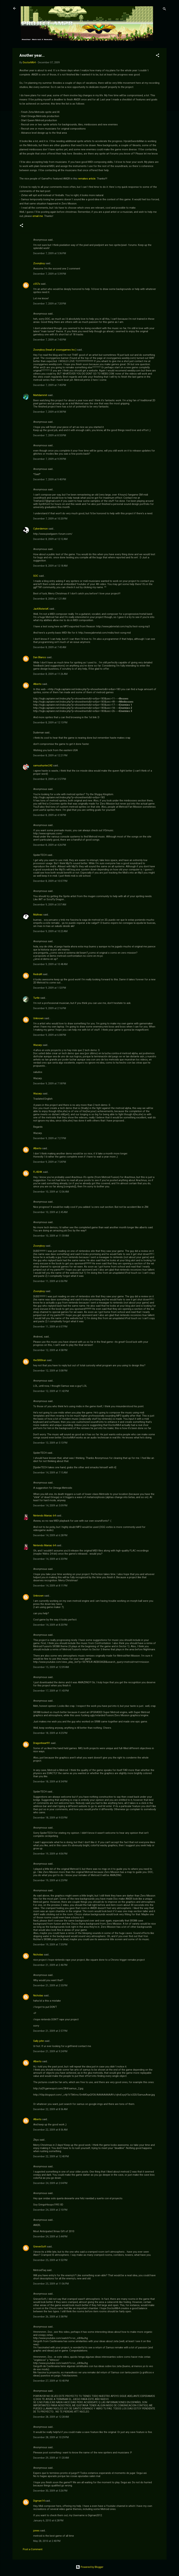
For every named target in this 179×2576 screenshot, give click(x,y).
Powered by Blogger (89, 2567)
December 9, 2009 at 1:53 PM (49, 987)
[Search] (164, 9)
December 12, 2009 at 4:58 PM (50, 1350)
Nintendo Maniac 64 (44, 1515)
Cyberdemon (40, 528)
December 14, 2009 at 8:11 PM (50, 1585)
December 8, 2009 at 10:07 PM (50, 881)
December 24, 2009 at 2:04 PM (50, 2183)
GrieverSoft (39, 2246)
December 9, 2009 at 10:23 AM (50, 931)
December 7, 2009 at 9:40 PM (49, 479)
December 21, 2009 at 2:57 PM (50, 2030)
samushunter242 (42, 765)
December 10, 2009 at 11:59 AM (51, 1235)
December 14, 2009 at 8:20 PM (50, 1624)
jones (36, 2530)
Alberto (37, 684)
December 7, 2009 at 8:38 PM (49, 411)
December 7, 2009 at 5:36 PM (49, 253)
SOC (35, 575)
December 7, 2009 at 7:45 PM (49, 385)
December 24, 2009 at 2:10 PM (50, 2209)
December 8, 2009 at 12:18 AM (50, 565)
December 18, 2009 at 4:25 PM (50, 1733)
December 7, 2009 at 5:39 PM (49, 273)
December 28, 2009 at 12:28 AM (51, 2416)
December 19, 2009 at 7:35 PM (50, 1944)
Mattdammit (40, 395)
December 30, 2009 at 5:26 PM (50, 2490)
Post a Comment (32, 2549)
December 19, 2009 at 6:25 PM (50, 1880)
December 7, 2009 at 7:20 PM (49, 303)
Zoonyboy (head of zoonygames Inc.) (54, 349)
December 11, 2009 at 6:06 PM (50, 1281)
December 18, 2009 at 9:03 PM (50, 1817)
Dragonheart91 (41, 1743)
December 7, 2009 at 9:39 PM (49, 459)
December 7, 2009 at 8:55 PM (49, 435)
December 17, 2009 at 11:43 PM (51, 1690)
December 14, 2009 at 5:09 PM (50, 1505)
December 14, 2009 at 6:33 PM (50, 1558)
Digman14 (38, 2500)
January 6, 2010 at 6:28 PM (48, 2520)
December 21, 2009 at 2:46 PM (50, 1965)
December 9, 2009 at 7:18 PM (49, 1083)
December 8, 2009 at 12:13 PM (50, 722)
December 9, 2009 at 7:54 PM (49, 1161)
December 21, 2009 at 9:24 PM (50, 2051)
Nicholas (38, 1954)
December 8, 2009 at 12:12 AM (50, 539)
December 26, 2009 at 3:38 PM (50, 2316)
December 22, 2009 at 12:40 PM (51, 2156)
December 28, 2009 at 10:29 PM (51, 2437)
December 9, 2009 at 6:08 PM (49, 1035)
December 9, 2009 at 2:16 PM (49, 1008)
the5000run (39, 1360)
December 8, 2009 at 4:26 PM (49, 844)
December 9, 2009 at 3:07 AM (49, 904)
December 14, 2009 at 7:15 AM (50, 1472)
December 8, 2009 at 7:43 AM (49, 647)
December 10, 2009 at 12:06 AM (51, 1191)
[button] (157, 56)
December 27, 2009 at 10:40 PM (51, 2380)
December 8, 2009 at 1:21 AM (49, 598)
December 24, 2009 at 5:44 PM (50, 2236)
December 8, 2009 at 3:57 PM (49, 779)
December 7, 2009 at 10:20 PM (50, 518)
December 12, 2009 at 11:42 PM (51, 1391)
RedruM (37, 974)
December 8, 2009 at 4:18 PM (49, 815)
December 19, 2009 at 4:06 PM (50, 1853)
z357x (36, 283)
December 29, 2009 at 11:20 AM (51, 2457)
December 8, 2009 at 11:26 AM (50, 674)
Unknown (38, 1018)
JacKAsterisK (41, 608)
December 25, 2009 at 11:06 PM (51, 2283)
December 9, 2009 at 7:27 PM (49, 1138)
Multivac (38, 914)
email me (38, 216)
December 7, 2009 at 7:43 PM (49, 339)
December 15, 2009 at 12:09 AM (51, 1667)
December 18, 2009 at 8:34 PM (50, 1781)
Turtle (36, 997)
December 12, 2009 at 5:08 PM (50, 1370)
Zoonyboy (39, 263)
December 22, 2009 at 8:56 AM (50, 2109)
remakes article (87, 178)
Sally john (38, 2040)
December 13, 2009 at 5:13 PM (50, 1442)
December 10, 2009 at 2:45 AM (50, 1212)
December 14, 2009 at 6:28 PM (50, 1535)
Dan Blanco (39, 657)
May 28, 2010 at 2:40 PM (46, 2541)
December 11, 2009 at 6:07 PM (50, 1326)
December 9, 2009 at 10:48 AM (50, 964)
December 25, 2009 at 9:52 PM (50, 2260)
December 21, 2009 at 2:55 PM (50, 1985)
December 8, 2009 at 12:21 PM (50, 755)
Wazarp (37, 1045)
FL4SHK (37, 1171)
